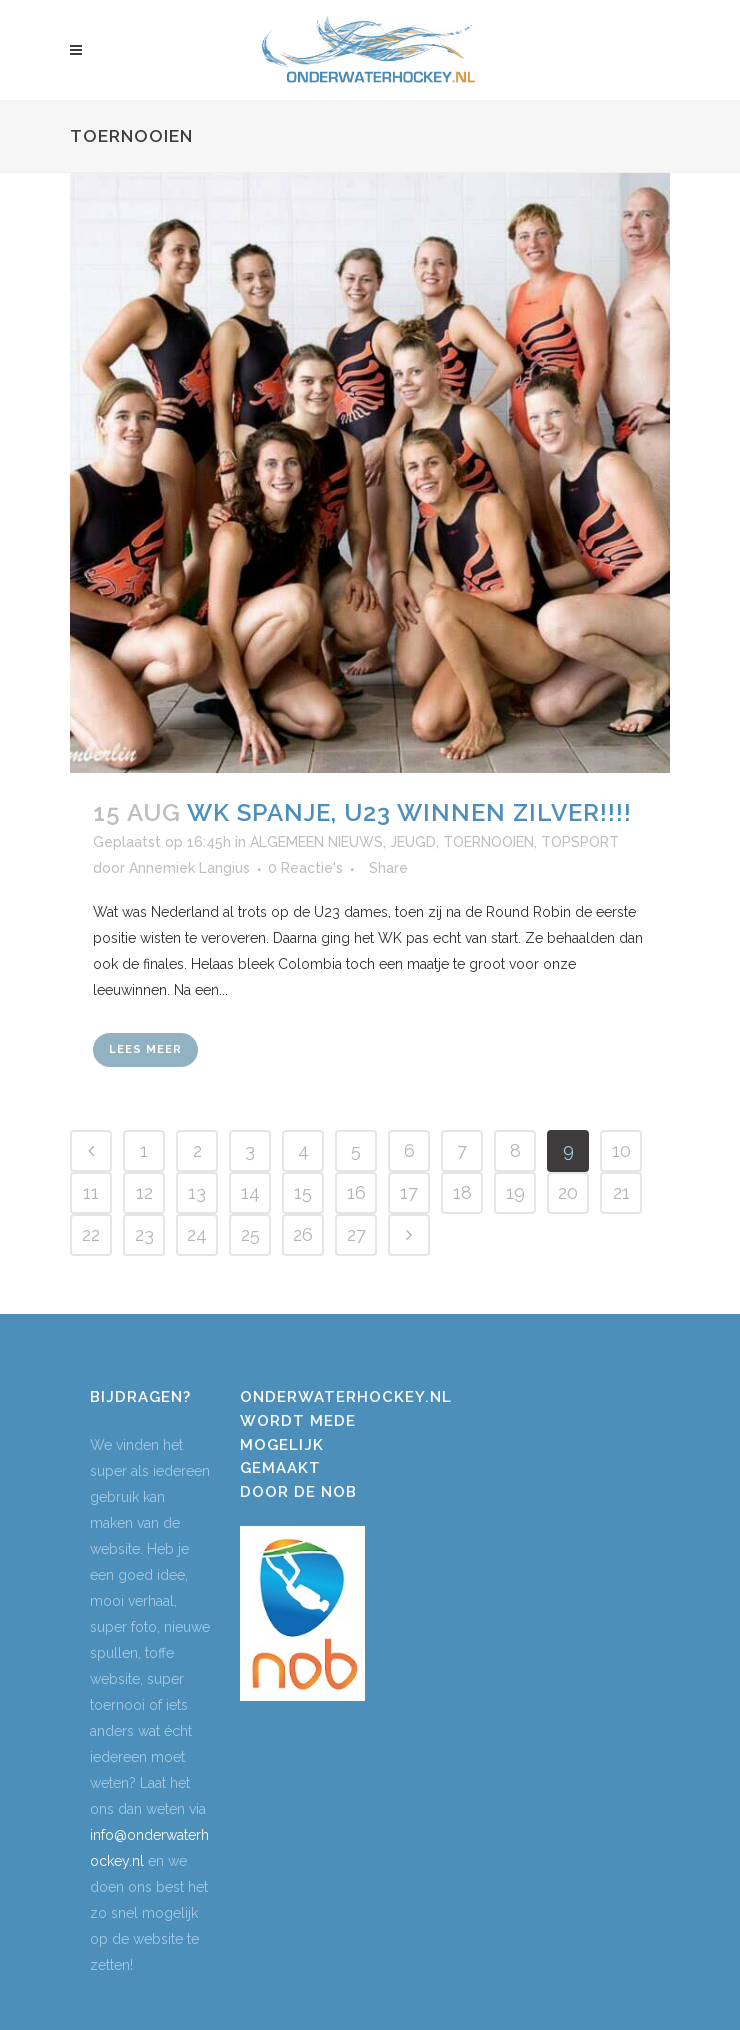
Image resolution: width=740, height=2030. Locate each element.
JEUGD (413, 842)
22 (91, 1234)
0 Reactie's (305, 868)
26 (303, 1234)
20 (568, 1192)
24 (197, 1234)
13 (197, 1192)
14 (250, 1192)
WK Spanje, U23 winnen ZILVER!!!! (409, 812)
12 (144, 1192)
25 (250, 1234)
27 (356, 1234)
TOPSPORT (580, 842)
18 (462, 1192)
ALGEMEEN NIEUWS (316, 842)
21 (621, 1192)
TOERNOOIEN (488, 842)
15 (303, 1192)
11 (91, 1192)
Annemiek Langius (189, 868)
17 (409, 1192)
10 (621, 1150)
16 (356, 1192)
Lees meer (145, 1049)
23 (144, 1234)
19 (515, 1192)
